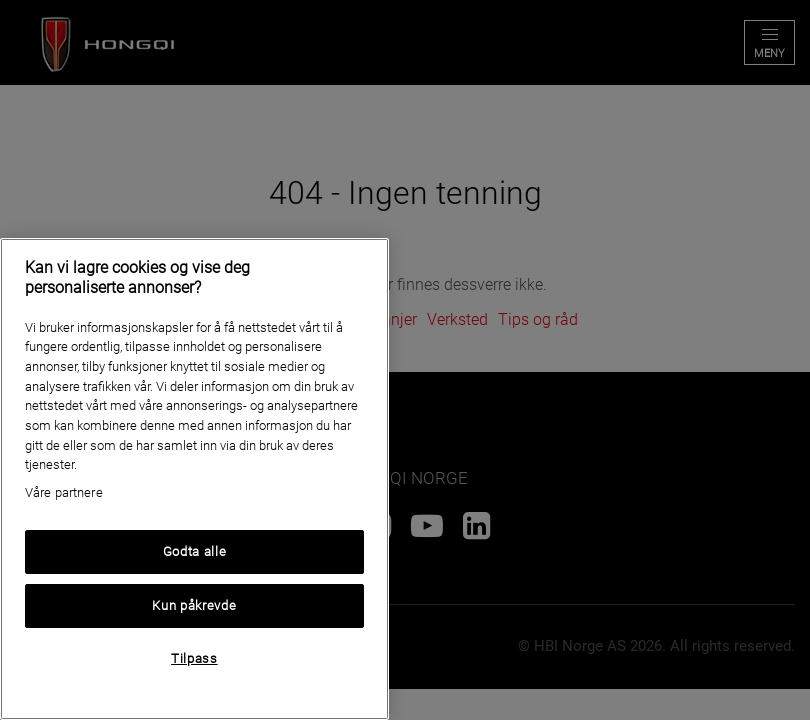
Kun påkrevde (194, 605)
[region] (194, 479)
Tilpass (194, 658)
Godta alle (195, 551)
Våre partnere (64, 492)
